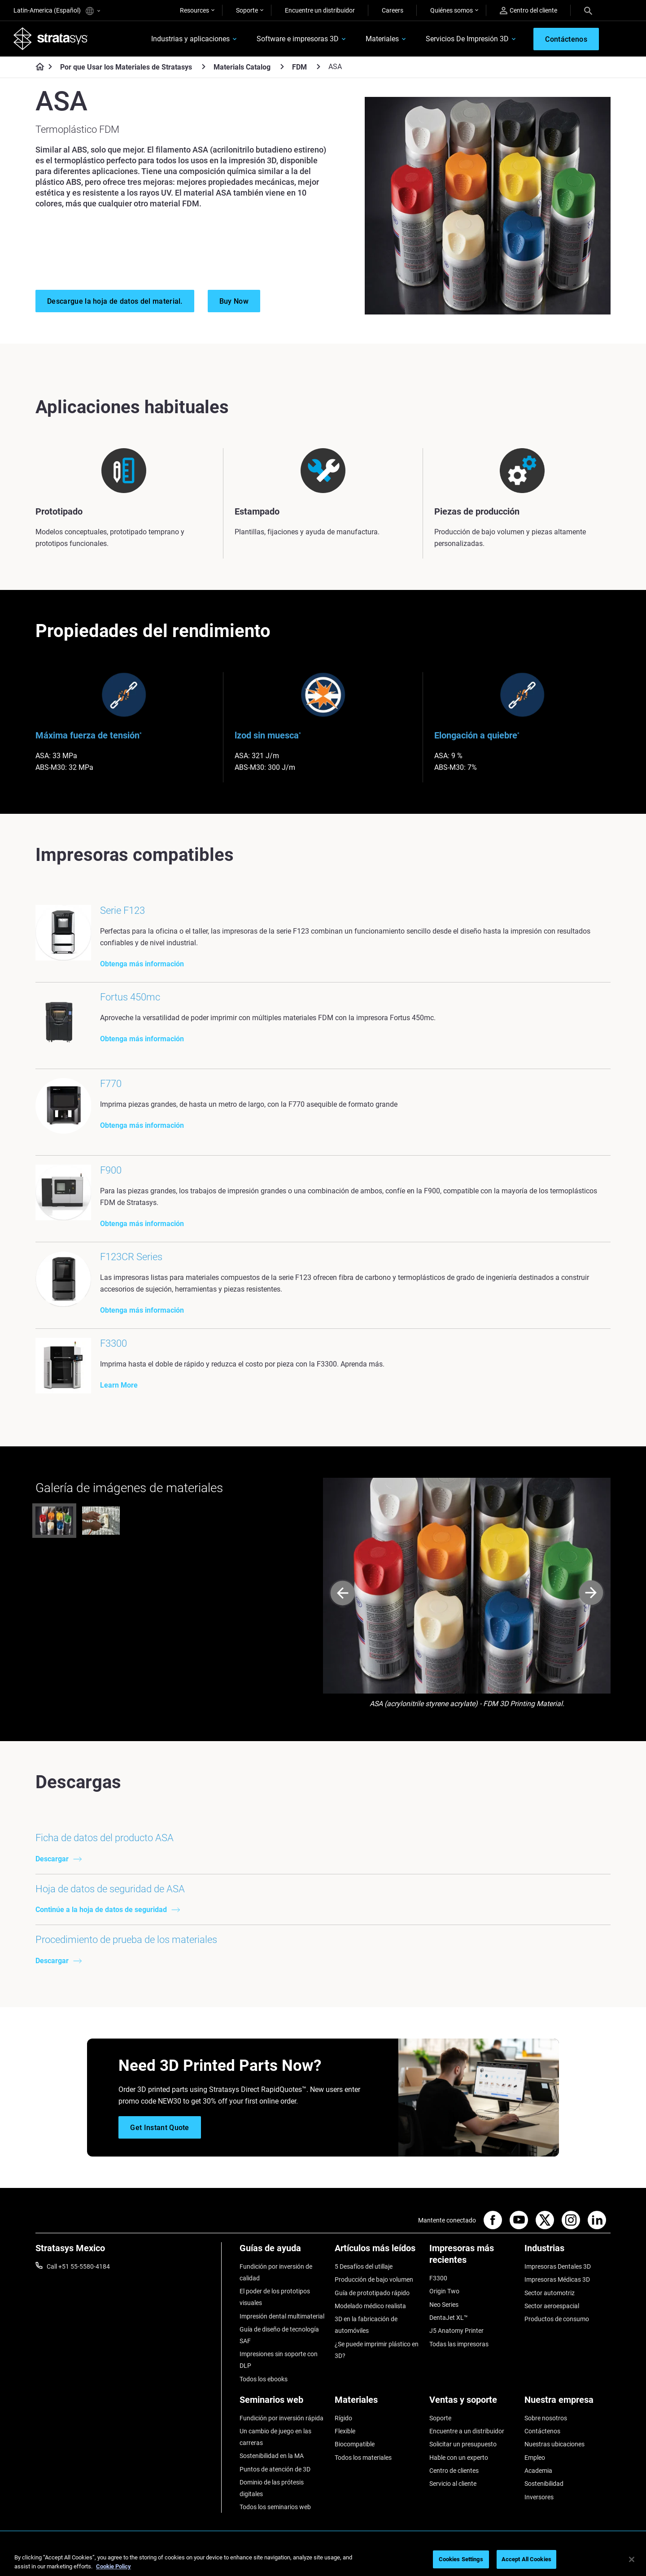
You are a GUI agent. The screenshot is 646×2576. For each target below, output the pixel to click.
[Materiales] (378, 2403)
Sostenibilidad (543, 2483)
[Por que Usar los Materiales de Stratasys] (204, 66)
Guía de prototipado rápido (372, 2293)
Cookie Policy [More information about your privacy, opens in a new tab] (113, 2566)
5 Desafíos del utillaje (364, 2266)
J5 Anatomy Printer (456, 2330)
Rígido (343, 2418)
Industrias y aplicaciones (190, 39)
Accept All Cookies (526, 2559)
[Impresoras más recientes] (472, 2257)
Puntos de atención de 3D (275, 2469)
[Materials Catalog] (282, 66)
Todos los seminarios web (275, 2507)
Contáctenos (542, 2431)
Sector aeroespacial (551, 2306)
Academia (538, 2470)
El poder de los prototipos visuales (275, 2297)
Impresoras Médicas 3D (557, 2279)
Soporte (247, 10)
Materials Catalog (242, 67)
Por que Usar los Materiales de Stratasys (126, 67)
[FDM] (318, 66)
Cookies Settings (461, 2559)
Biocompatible (355, 2444)
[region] (323, 2560)
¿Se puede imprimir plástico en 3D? (377, 2349)
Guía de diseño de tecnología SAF (279, 2335)
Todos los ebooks (264, 2379)
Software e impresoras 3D (298, 39)
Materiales (382, 39)
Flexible (345, 2431)
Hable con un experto (458, 2457)
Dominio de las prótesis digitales (272, 2488)
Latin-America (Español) (56, 11)
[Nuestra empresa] (567, 2403)
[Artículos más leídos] (378, 2251)
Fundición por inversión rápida (281, 2418)
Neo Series (443, 2304)
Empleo (534, 2457)
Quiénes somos (451, 10)
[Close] (632, 2559)
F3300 (438, 2278)
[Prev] (342, 1594)
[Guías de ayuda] (283, 2251)
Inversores (539, 2497)
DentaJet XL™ (448, 2317)
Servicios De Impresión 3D (467, 39)
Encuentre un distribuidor (320, 10)
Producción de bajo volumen (374, 2279)
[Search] (588, 10)
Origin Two (444, 2291)
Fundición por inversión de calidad (276, 2272)
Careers (392, 10)
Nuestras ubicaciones (554, 2444)
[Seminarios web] (283, 2403)
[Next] (591, 1594)
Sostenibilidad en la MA (272, 2455)
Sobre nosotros (545, 2418)
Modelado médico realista (370, 2306)
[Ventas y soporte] (472, 2403)
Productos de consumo (556, 2319)
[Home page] (37, 67)
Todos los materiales (363, 2457)
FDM (299, 67)
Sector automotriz (549, 2293)
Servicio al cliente (452, 2483)
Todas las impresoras (459, 2344)
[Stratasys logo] (50, 38)
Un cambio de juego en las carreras (275, 2437)
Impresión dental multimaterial (282, 2316)
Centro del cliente (528, 10)
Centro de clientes (454, 2470)
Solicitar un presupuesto (463, 2444)
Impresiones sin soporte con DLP (279, 2359)
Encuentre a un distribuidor (466, 2431)
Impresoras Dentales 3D (557, 2266)
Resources (194, 10)
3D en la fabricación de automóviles (366, 2324)
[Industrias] (567, 2251)
